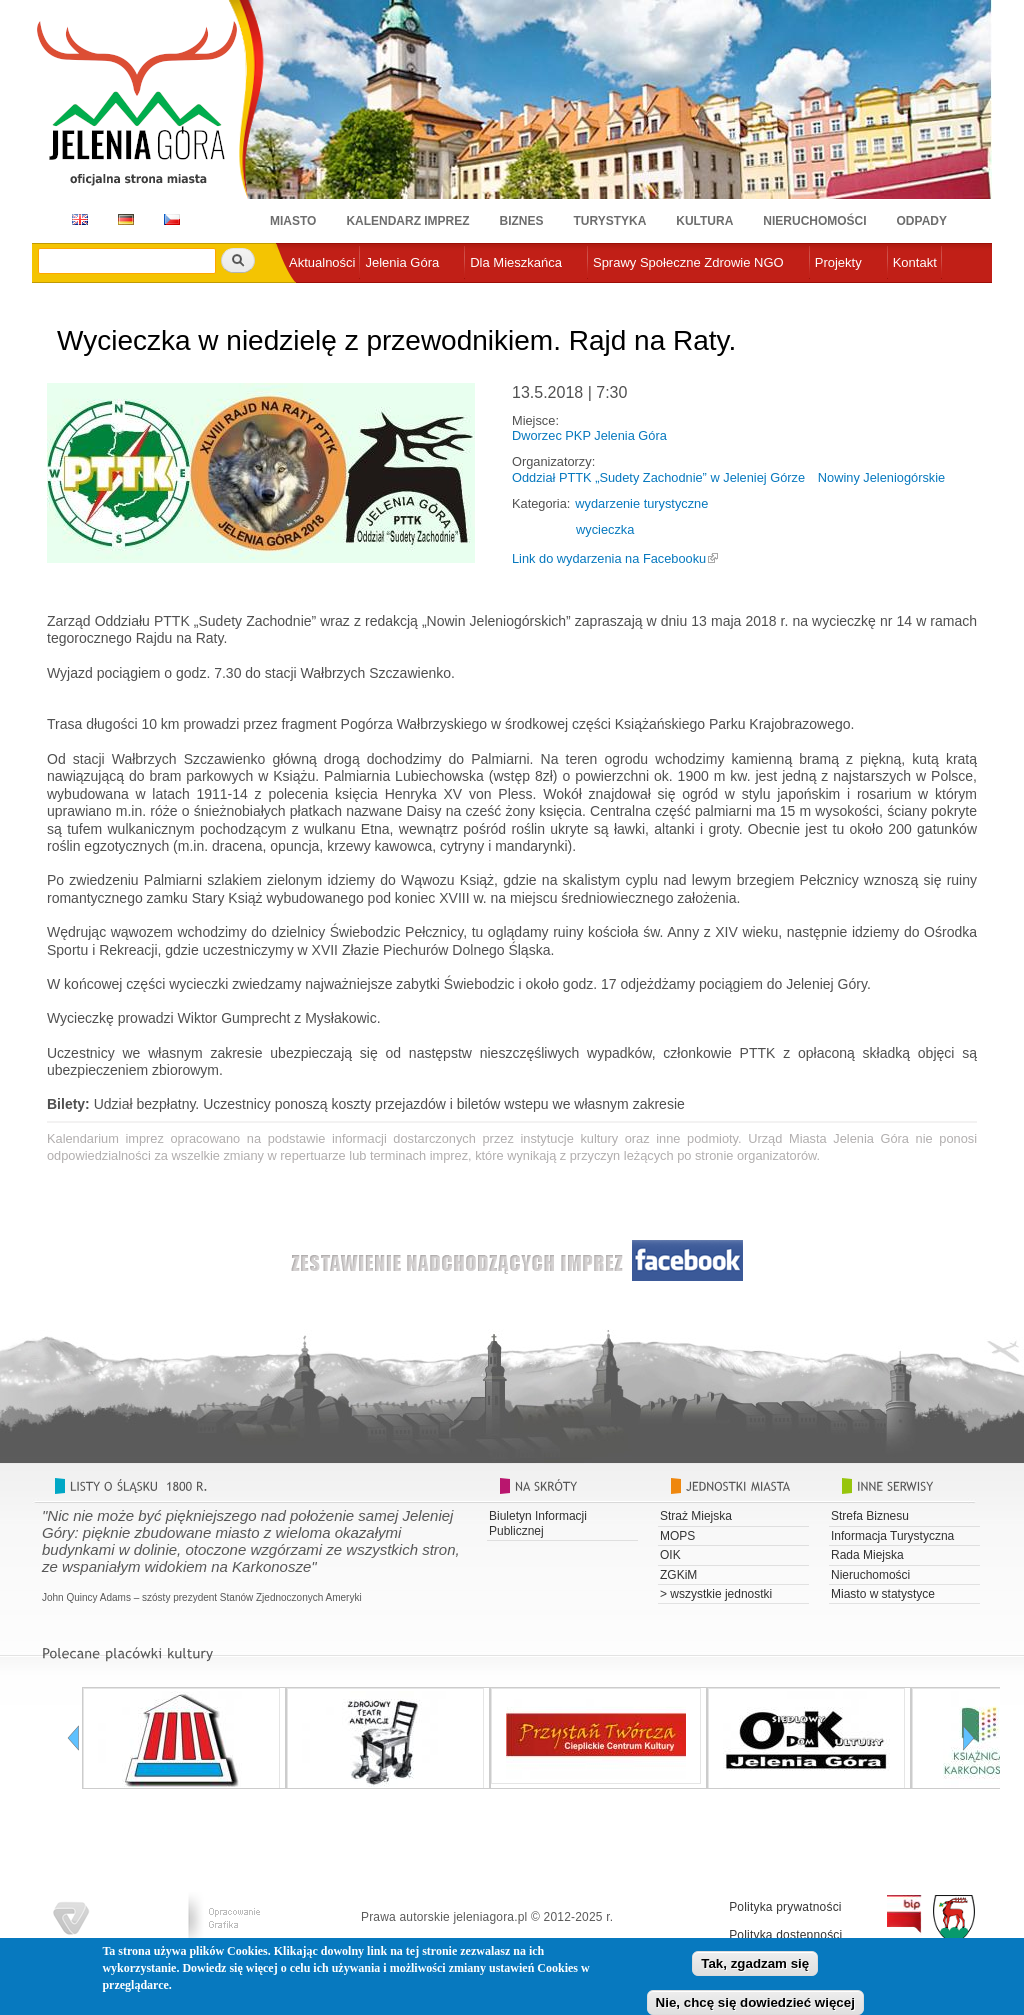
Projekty (838, 262)
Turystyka (610, 221)
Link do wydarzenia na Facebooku (609, 558)
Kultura (704, 221)
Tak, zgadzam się (755, 1969)
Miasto (293, 221)
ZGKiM (678, 1575)
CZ (172, 219)
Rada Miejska (867, 1555)
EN (76, 219)
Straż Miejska (696, 1516)
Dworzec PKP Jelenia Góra (589, 435)
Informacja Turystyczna (892, 1536)
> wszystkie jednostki (716, 1594)
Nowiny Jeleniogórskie (881, 477)
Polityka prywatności (785, 1907)
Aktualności (322, 262)
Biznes (522, 221)
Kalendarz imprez (407, 221)
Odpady (922, 221)
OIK (670, 1555)
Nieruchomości (814, 221)
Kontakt (915, 262)
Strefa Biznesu (870, 1516)
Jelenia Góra (402, 262)
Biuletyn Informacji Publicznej (538, 1523)
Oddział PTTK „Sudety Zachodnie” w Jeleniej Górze (658, 477)
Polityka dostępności (785, 1935)
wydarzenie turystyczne (641, 503)
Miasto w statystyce (883, 1594)
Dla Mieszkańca (516, 262)
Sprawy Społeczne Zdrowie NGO (688, 262)
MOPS (677, 1536)
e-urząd (311, 295)
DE (122, 219)
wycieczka (605, 529)
